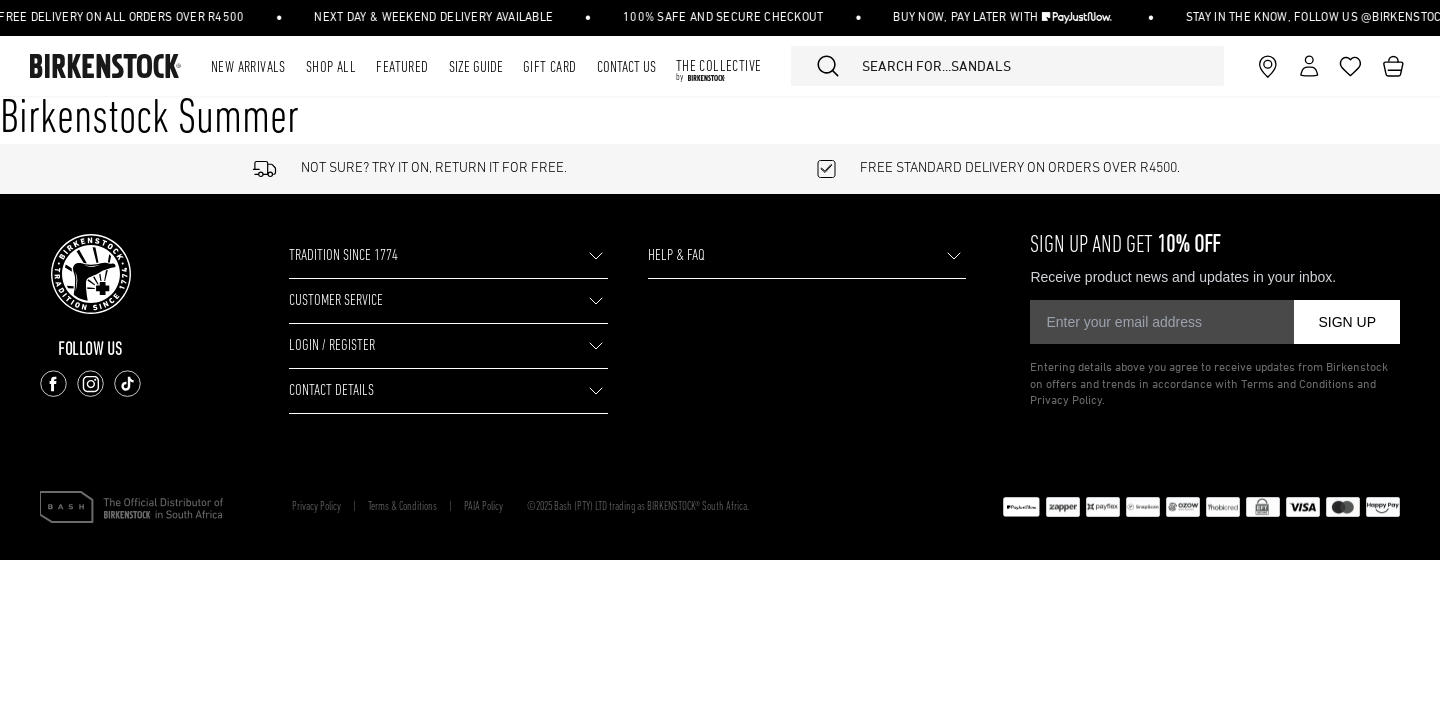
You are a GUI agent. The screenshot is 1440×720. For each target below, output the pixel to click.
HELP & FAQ (676, 256)
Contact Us (626, 68)
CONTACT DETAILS (331, 391)
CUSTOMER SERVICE (336, 301)
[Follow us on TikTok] (127, 383)
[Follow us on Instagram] (90, 383)
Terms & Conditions (402, 507)
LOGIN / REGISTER (332, 346)
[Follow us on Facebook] (53, 383)
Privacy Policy (316, 507)
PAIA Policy (483, 507)
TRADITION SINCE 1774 (343, 256)
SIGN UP (1347, 322)
